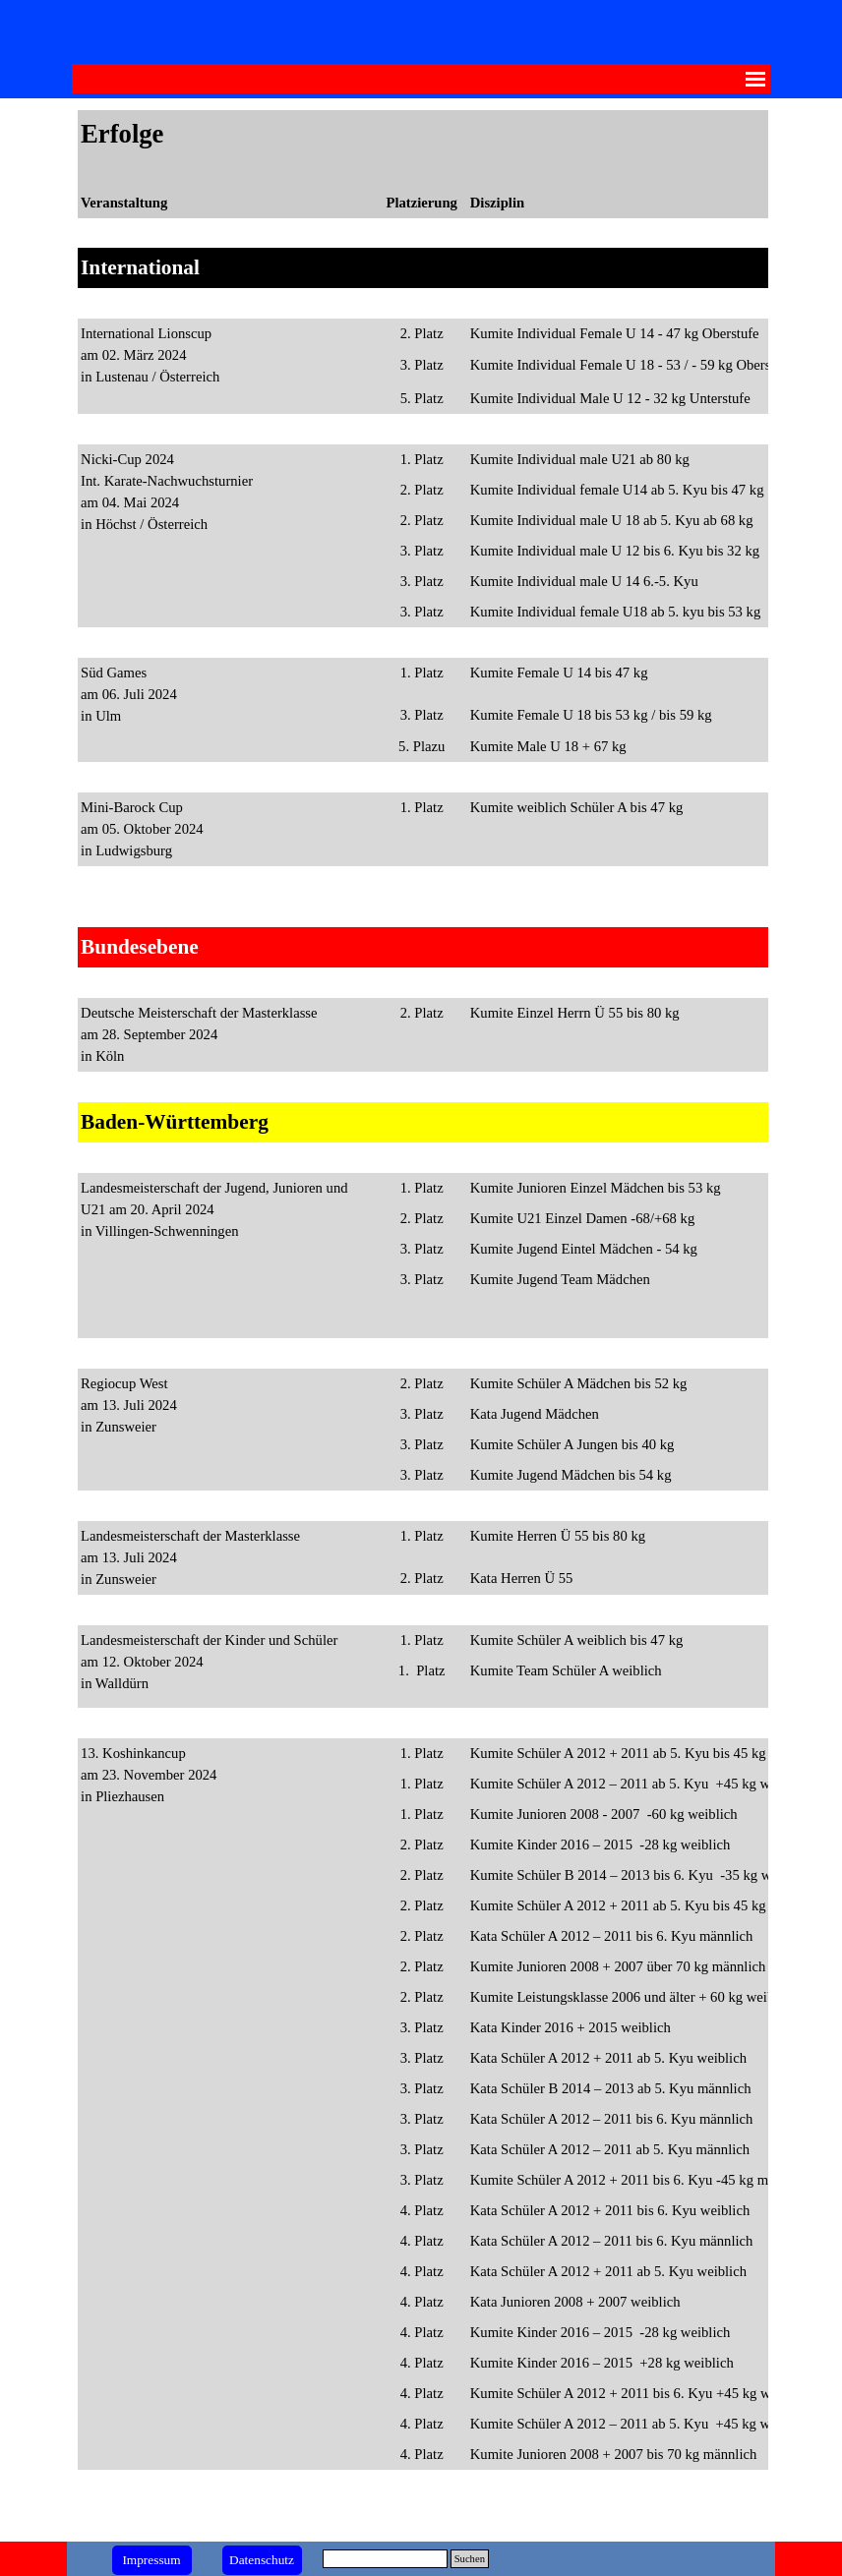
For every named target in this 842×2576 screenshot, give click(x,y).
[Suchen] (385, 2558)
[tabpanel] (421, 1320)
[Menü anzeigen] (755, 78)
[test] (152, 2560)
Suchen (469, 2558)
